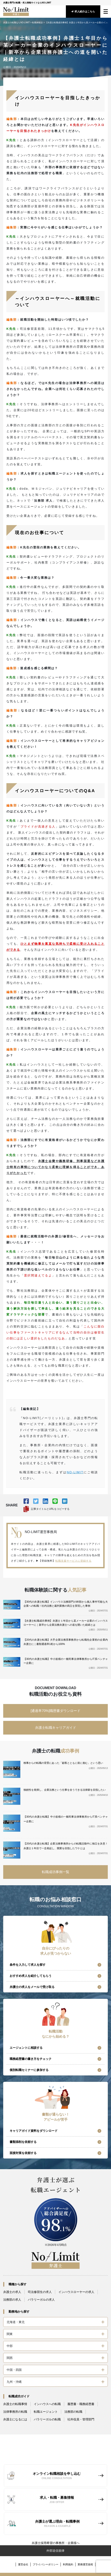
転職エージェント (46, 2411)
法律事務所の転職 (15, 2411)
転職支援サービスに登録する (73, 1560)
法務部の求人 (12, 2299)
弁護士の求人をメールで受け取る (32, 1987)
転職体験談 (37, 22)
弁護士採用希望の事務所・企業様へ (56, 2543)
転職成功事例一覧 (55, 1872)
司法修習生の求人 (40, 2292)
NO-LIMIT (75, 1472)
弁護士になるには (15, 2419)
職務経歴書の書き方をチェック (31, 2059)
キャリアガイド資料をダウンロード (34, 2130)
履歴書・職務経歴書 (80, 2404)
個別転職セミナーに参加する (29, 2070)
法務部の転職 (73, 2411)
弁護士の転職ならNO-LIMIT (16, 22)
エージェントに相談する (26, 2047)
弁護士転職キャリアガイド (55, 1727)
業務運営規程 (85, 2564)
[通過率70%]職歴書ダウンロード (55, 1711)
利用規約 (68, 2564)
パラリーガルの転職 (47, 2419)
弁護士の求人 (12, 2292)
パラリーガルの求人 (41, 2299)
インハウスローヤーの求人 (76, 2292)
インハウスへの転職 (47, 2404)
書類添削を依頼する (23, 2142)
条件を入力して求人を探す (28, 1964)
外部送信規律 (55, 2550)
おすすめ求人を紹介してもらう (31, 1975)
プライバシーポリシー (45, 2564)
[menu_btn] (105, 11)
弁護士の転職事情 (15, 2404)
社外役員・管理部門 (80, 2419)
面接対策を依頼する (23, 2153)
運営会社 (23, 2564)
